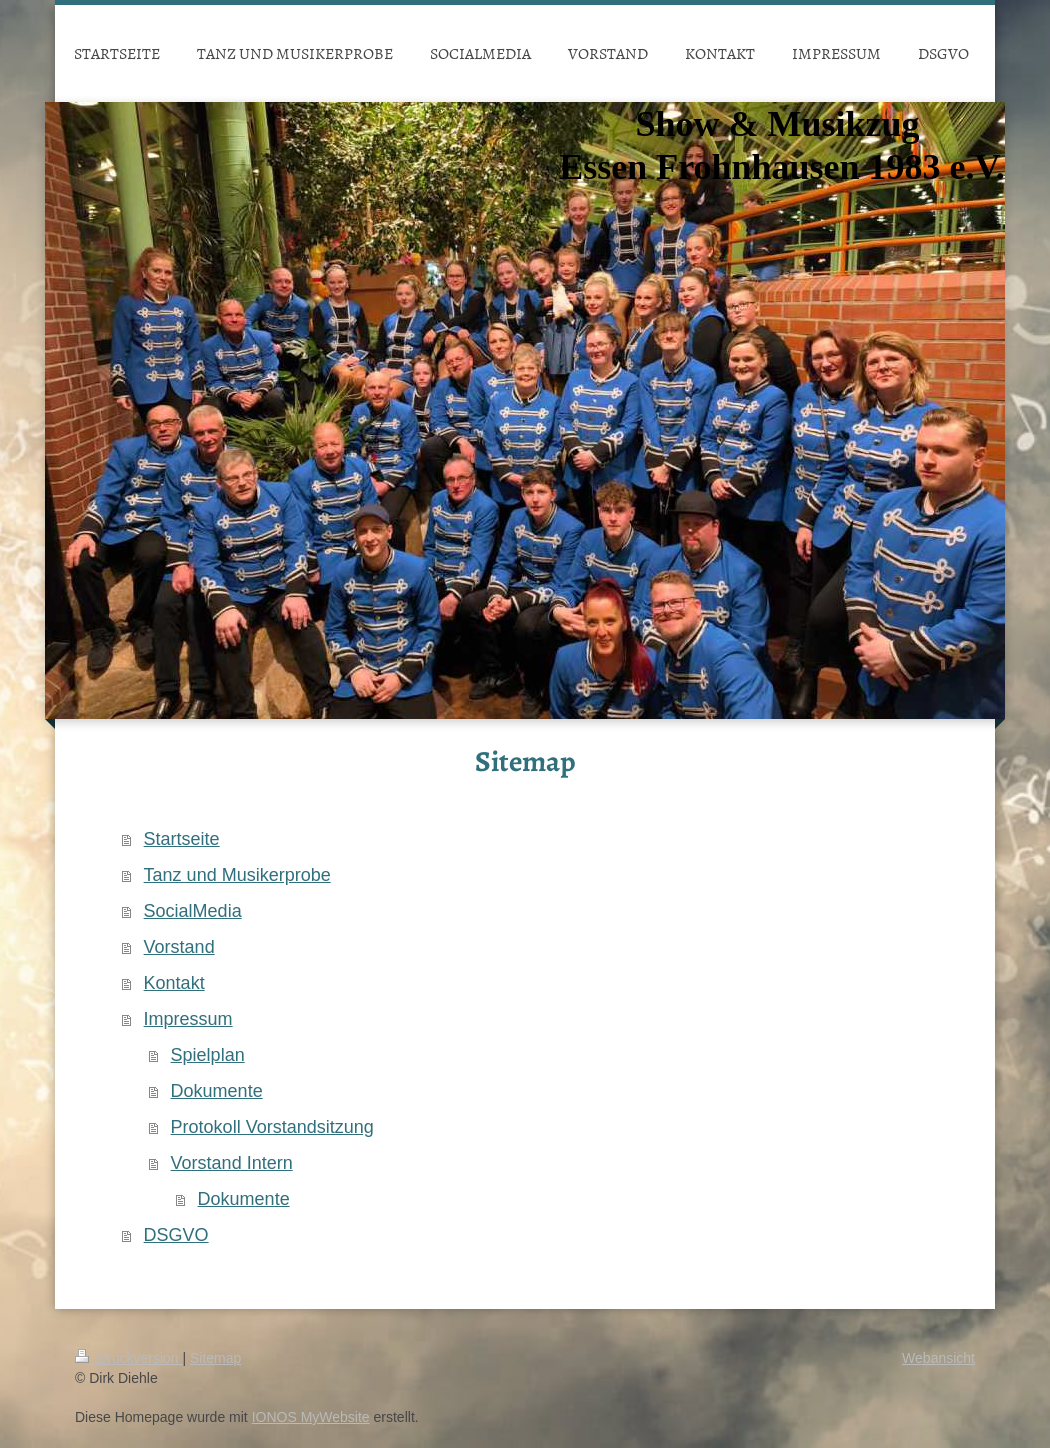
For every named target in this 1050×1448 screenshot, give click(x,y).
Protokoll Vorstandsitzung (272, 1127)
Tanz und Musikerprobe (237, 875)
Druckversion (128, 1358)
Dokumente (217, 1091)
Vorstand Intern (232, 1163)
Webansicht (938, 1358)
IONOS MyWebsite (311, 1417)
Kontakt (174, 983)
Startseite (182, 839)
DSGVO (176, 1235)
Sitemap (215, 1358)
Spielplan (208, 1055)
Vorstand (179, 947)
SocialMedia (193, 911)
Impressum (188, 1019)
